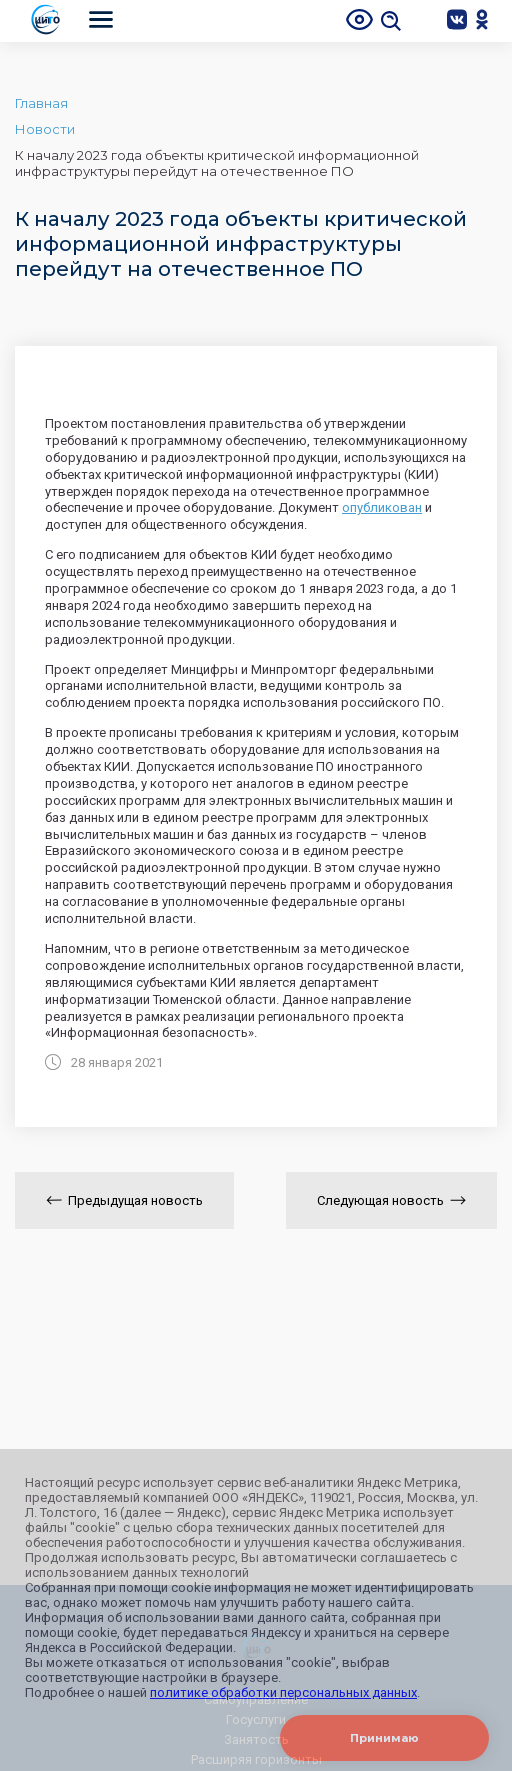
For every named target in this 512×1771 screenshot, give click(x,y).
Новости (45, 129)
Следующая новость (391, 1200)
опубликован (382, 507)
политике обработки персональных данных (283, 1692)
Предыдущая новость (124, 1200)
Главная (41, 103)
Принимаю (384, 1738)
